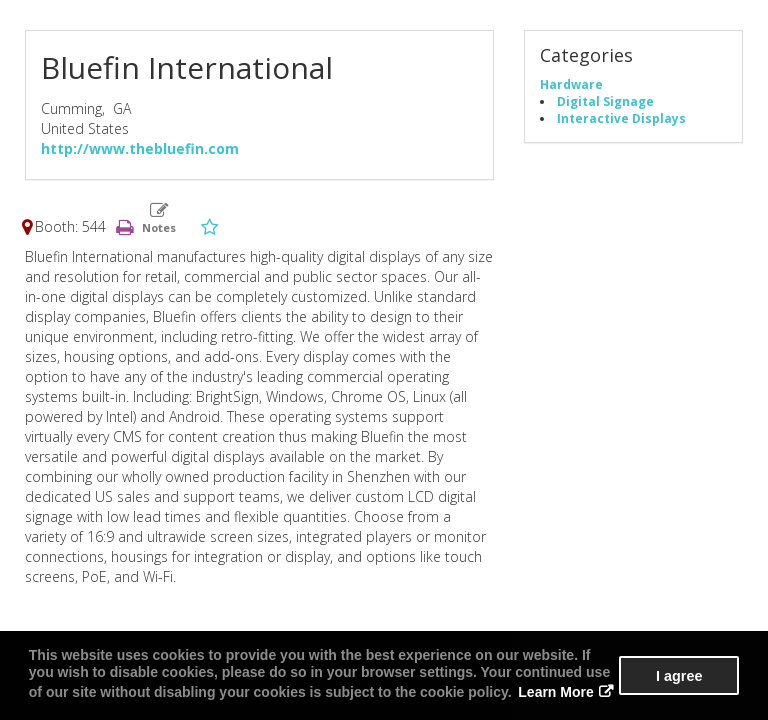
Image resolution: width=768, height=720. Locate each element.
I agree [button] (679, 676)
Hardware (571, 84)
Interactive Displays (621, 118)
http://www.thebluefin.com (140, 148)
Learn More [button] (555, 692)
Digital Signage (605, 101)
